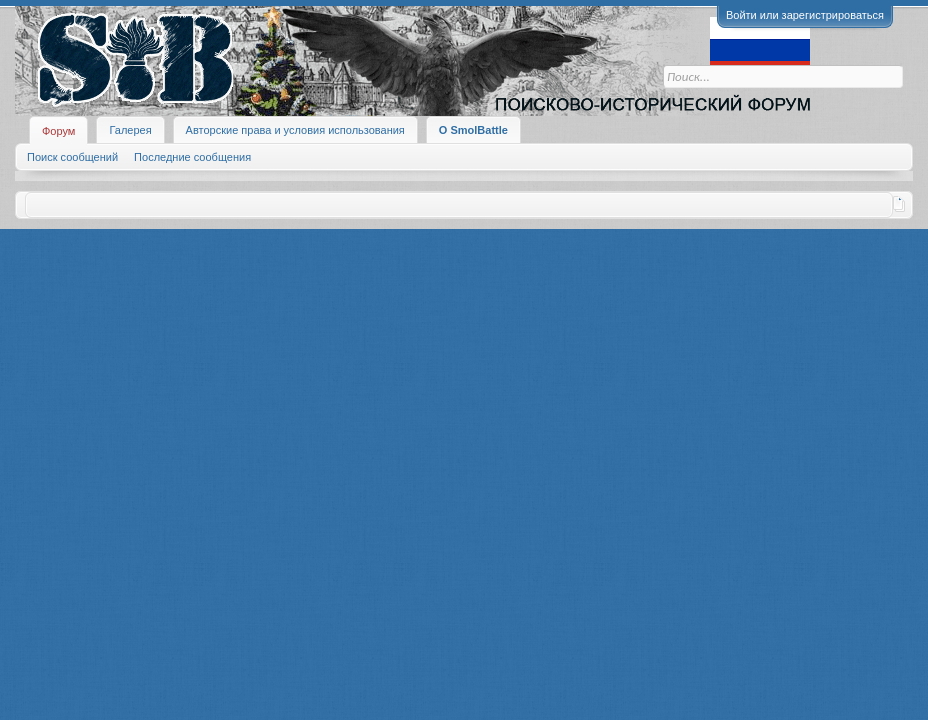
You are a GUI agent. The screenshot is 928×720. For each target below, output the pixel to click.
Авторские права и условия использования (295, 130)
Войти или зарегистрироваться (805, 15)
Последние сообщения (192, 157)
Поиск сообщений (72, 157)
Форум (58, 131)
